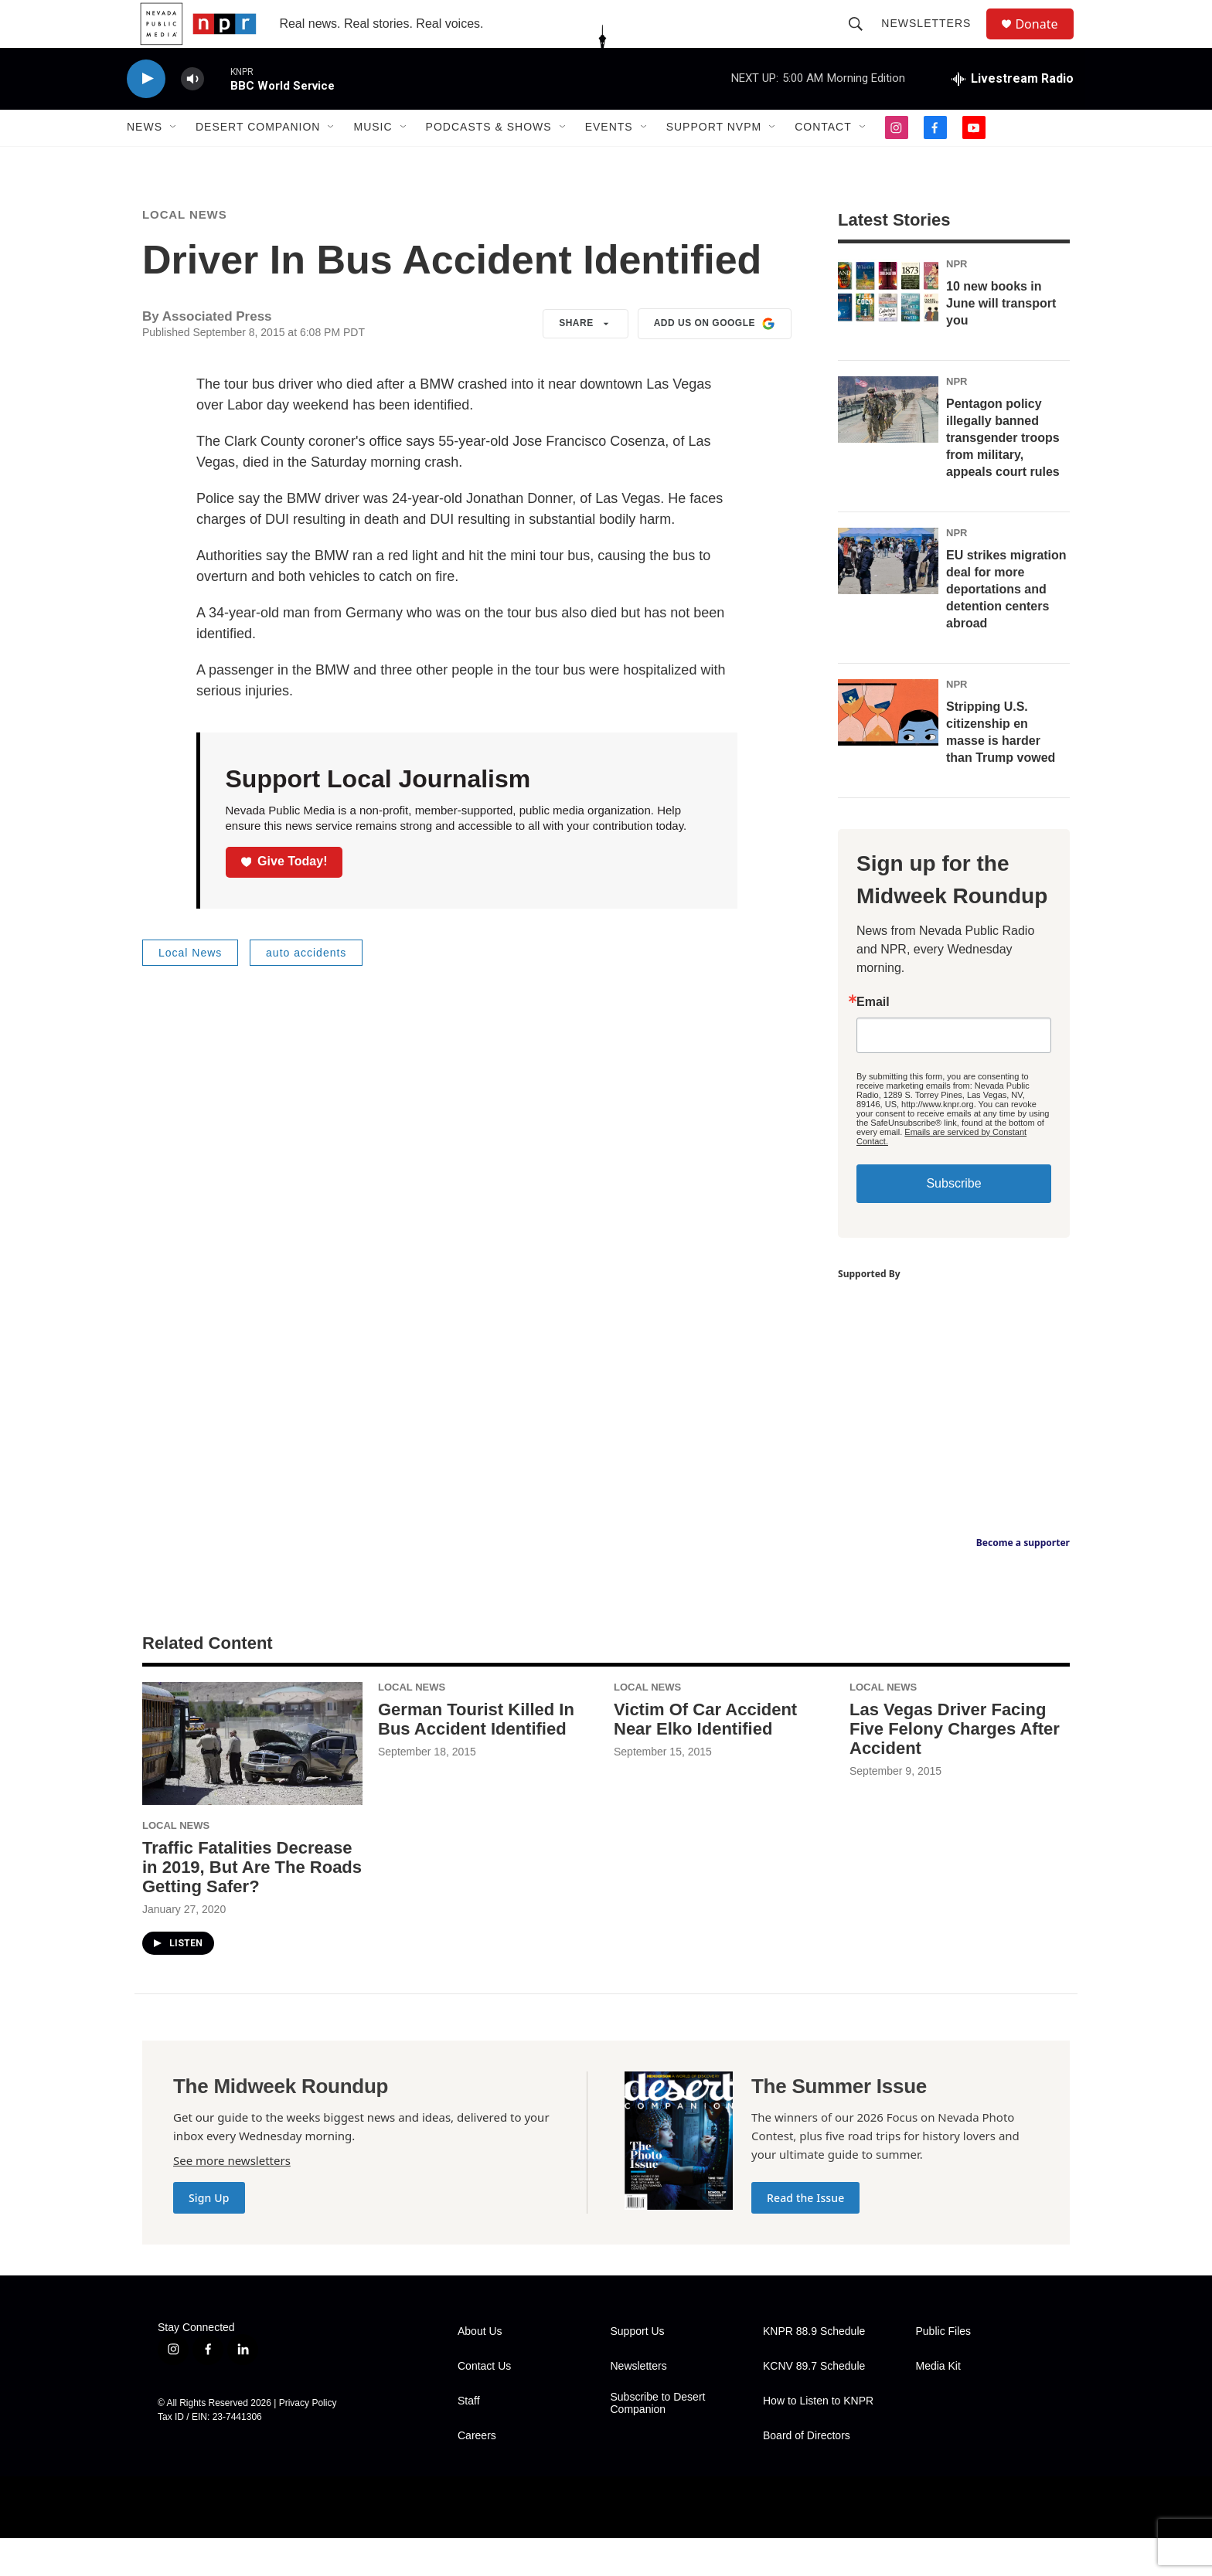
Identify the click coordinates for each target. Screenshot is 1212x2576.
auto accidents (306, 990)
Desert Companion (258, 161)
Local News (184, 253)
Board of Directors (806, 2473)
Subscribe (953, 1221)
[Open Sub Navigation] (174, 161)
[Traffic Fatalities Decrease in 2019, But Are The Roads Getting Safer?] (252, 1782)
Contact (823, 161)
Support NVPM (714, 161)
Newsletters (933, 40)
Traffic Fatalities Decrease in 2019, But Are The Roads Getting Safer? (252, 1905)
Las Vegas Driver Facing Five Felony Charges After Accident (954, 1767)
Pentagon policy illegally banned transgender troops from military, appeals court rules (1003, 475)
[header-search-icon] (862, 40)
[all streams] (1012, 112)
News (144, 161)
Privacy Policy (308, 2440)
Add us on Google (714, 362)
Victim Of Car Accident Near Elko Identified (705, 1757)
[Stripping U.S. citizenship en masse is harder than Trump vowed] (888, 750)
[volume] (192, 112)
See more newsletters (232, 2198)
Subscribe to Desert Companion (658, 2441)
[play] (146, 112)
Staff (469, 2439)
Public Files (944, 2369)
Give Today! (284, 899)
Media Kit (938, 2404)
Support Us (638, 2369)
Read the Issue (805, 2235)
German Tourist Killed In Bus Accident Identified (476, 1757)
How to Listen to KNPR (818, 2439)
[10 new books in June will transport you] (888, 330)
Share (585, 361)
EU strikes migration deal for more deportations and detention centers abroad (1006, 627)
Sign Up (209, 2235)
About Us (480, 2369)
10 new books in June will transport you (1001, 341)
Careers (477, 2473)
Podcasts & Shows (489, 161)
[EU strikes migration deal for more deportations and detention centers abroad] (888, 599)
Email (873, 1040)
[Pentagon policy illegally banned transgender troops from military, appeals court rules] (888, 447)
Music (372, 161)
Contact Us (484, 2404)
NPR (956, 302)
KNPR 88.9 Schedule (814, 2369)
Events (609, 161)
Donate (1046, 40)
